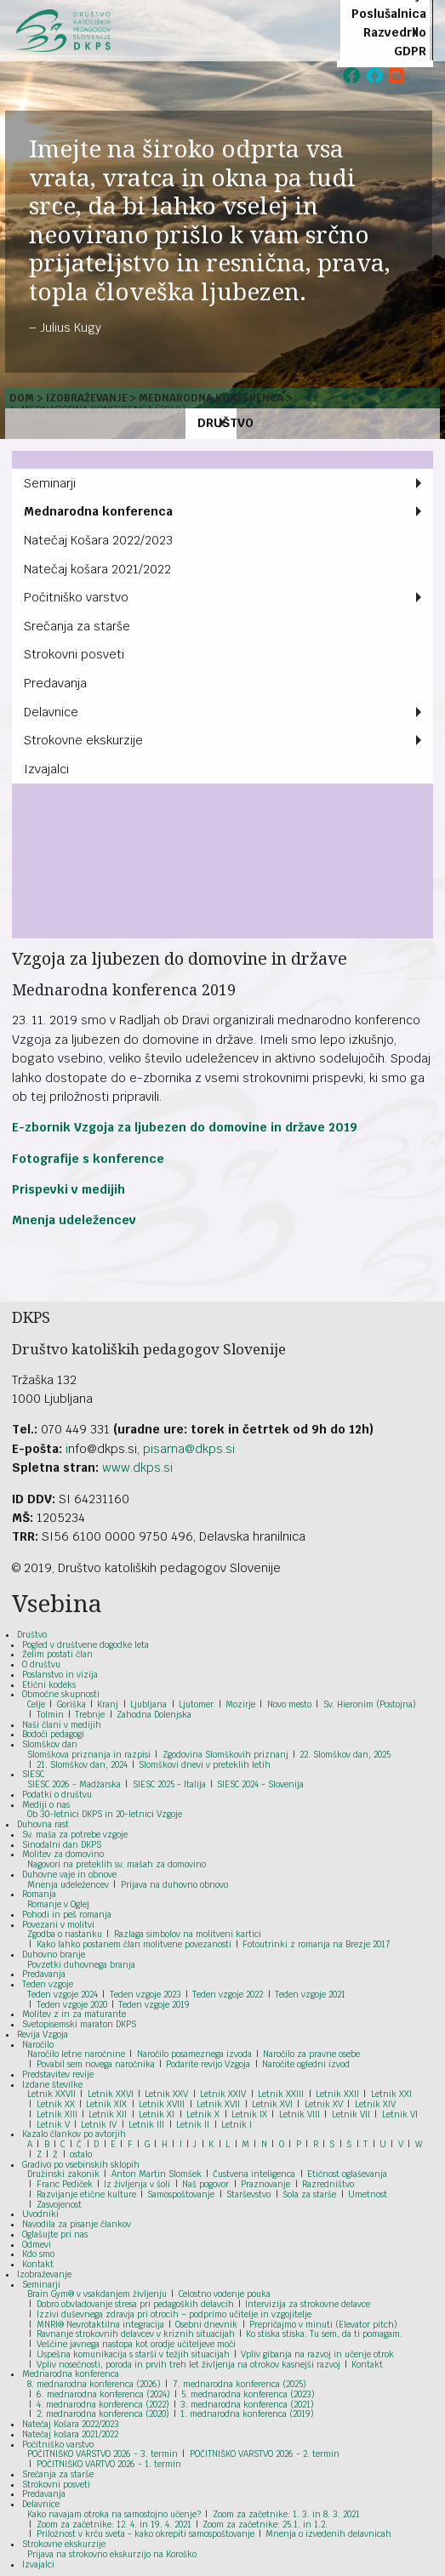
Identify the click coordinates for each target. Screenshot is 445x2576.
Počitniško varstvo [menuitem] (76, 597)
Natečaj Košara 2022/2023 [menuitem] (98, 540)
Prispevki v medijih (68, 1189)
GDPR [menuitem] (410, 51)
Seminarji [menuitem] (50, 483)
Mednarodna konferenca (211, 398)
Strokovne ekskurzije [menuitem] (83, 740)
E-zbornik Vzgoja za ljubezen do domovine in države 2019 (184, 1127)
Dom (21, 398)
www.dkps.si (137, 1467)
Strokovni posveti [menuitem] (74, 654)
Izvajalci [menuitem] (46, 769)
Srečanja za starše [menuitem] (77, 626)
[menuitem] (351, 77)
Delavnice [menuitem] (51, 712)
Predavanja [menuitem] (55, 683)
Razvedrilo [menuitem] (394, 32)
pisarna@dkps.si (189, 1448)
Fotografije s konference (88, 1158)
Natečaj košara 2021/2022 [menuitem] (97, 569)
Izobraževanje (87, 398)
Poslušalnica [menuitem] (388, 13)
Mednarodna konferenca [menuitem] (98, 511)
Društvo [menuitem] (217, 422)
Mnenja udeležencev (74, 1220)
